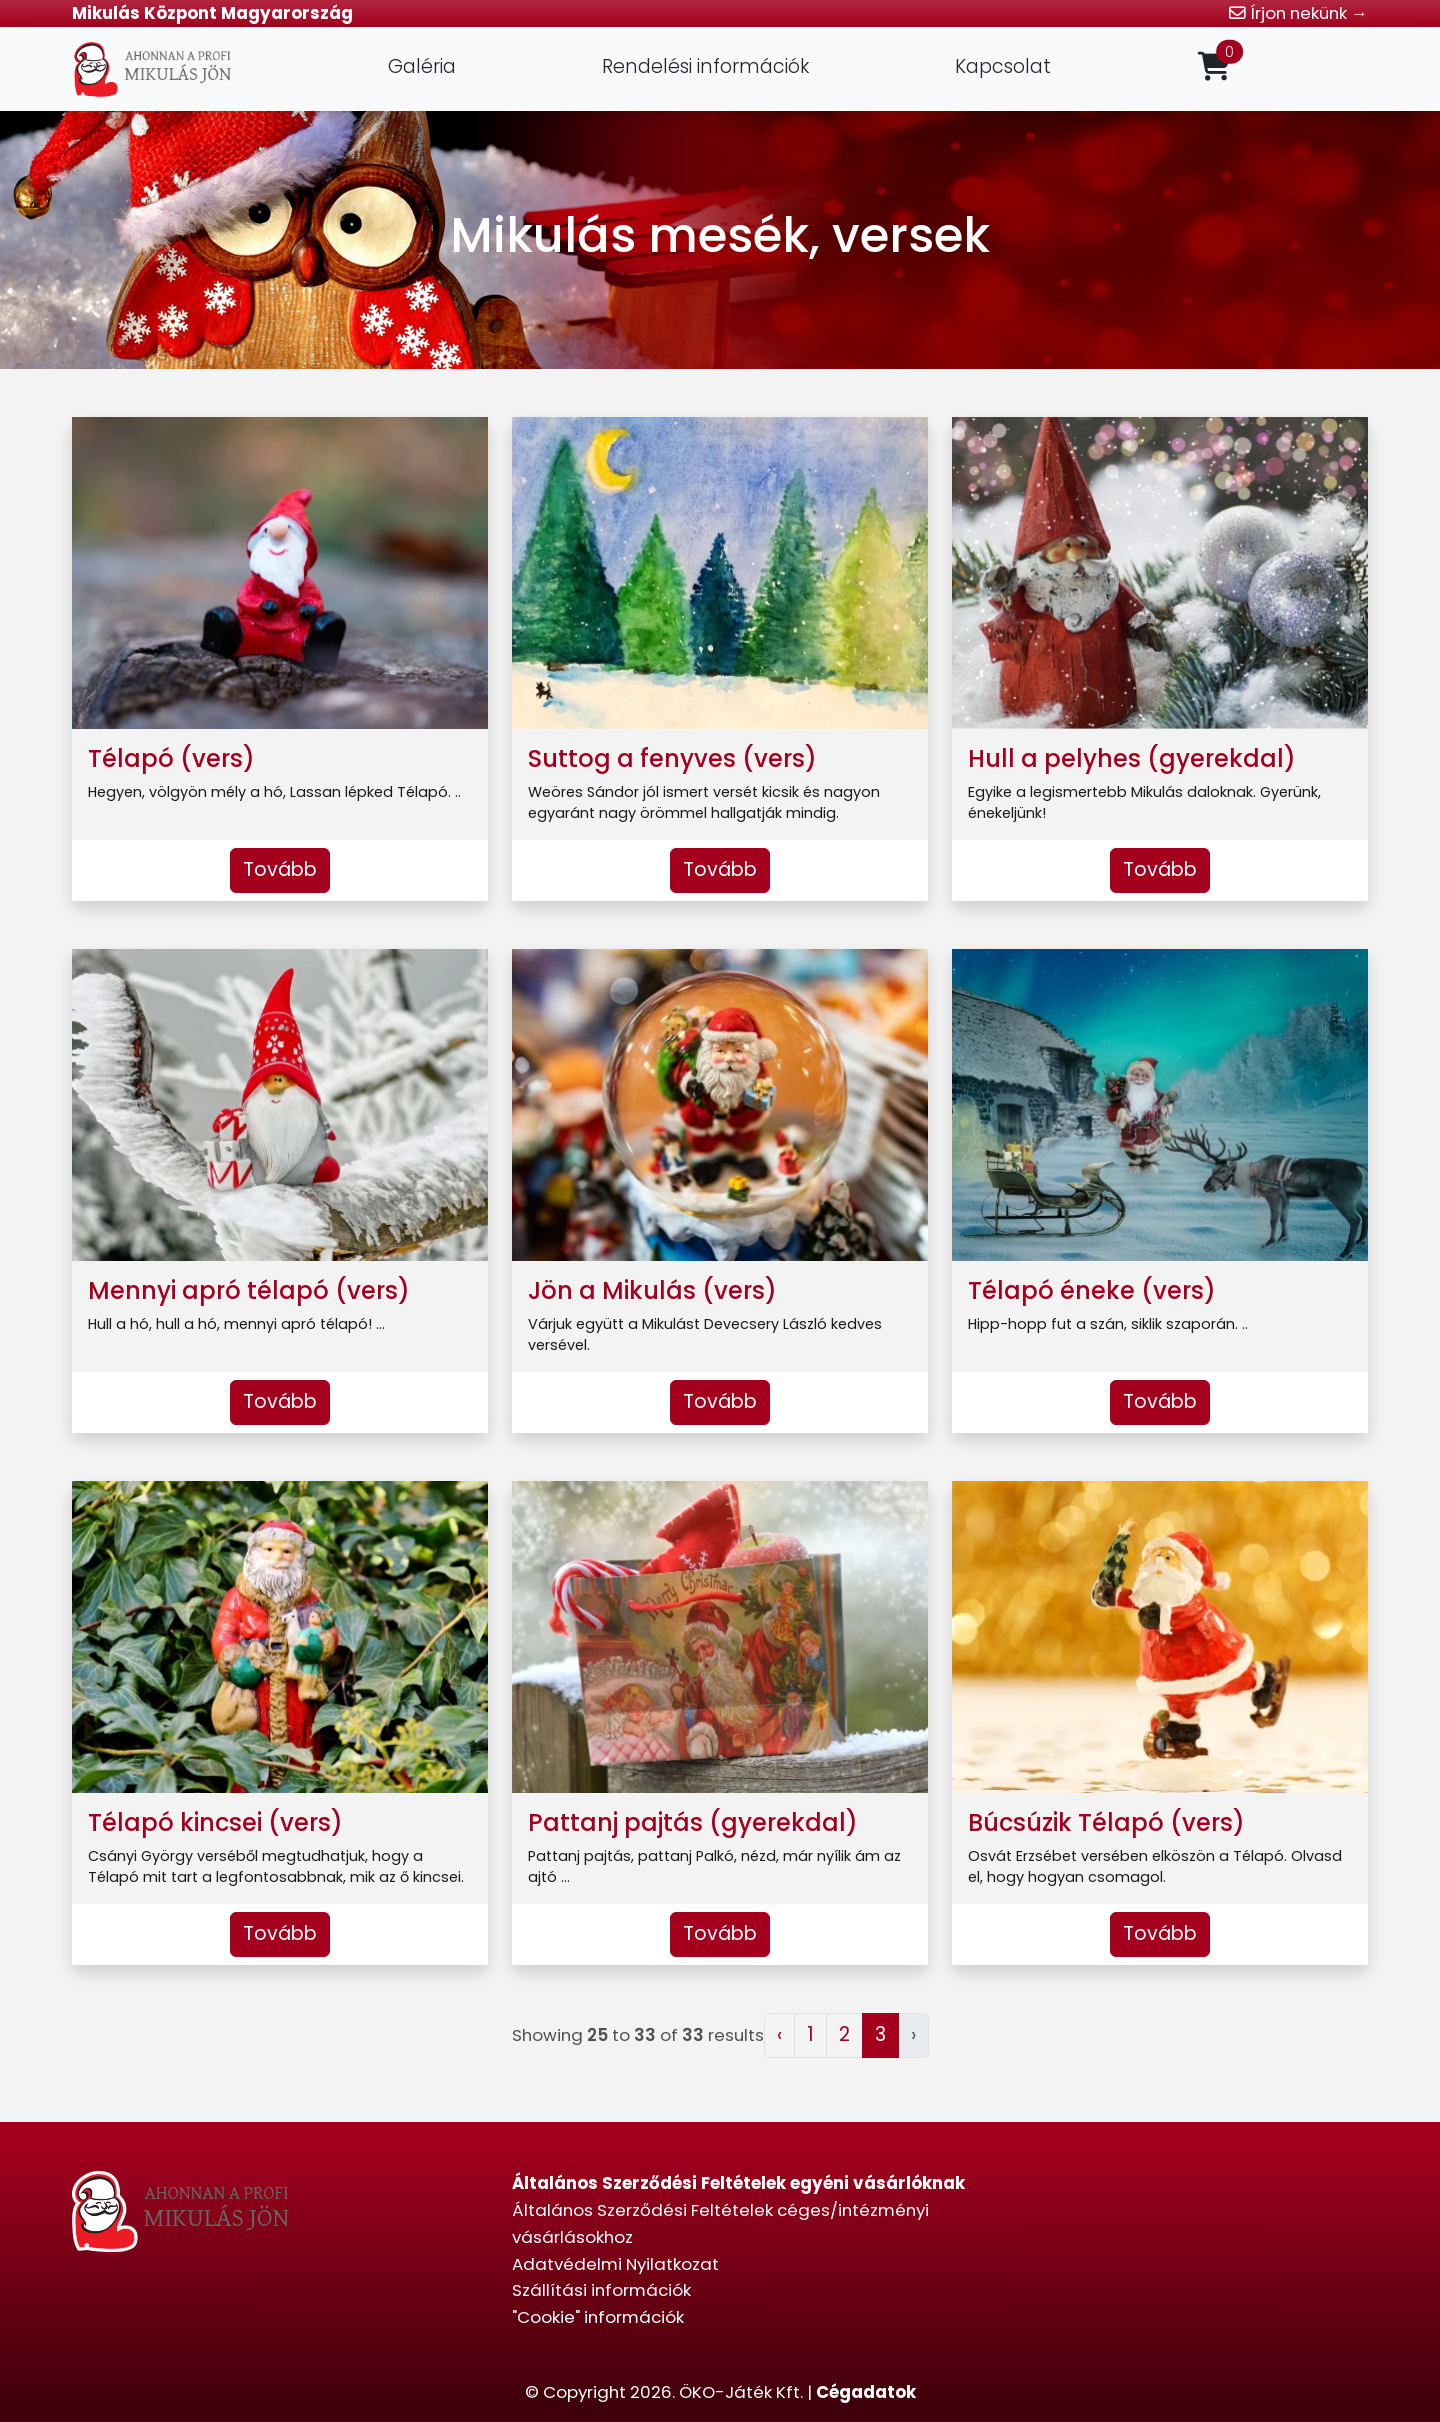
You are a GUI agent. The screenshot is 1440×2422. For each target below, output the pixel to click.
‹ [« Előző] (779, 2034)
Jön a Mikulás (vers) (652, 1290)
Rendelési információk (705, 66)
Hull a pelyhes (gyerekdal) (1132, 758)
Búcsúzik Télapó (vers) (1106, 1822)
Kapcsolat (1003, 66)
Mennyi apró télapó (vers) (249, 1290)
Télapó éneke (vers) (1092, 1290)
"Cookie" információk (598, 2317)
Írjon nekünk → (1298, 13)
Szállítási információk (601, 2290)
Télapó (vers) (171, 758)
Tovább (280, 869)
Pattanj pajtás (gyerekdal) (693, 1822)
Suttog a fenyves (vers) (672, 758)
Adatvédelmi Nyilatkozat (615, 2264)
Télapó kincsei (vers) (215, 1822)
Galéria (422, 66)
